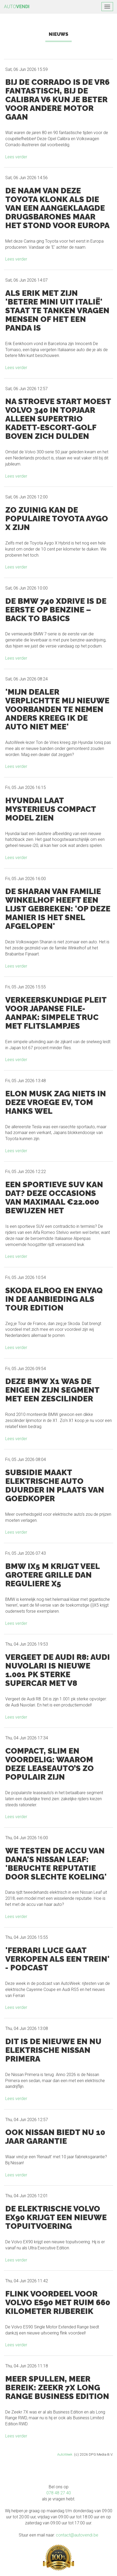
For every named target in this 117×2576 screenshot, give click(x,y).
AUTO (17, 6)
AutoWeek (64, 2454)
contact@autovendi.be (77, 2535)
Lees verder (16, 156)
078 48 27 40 (58, 2492)
